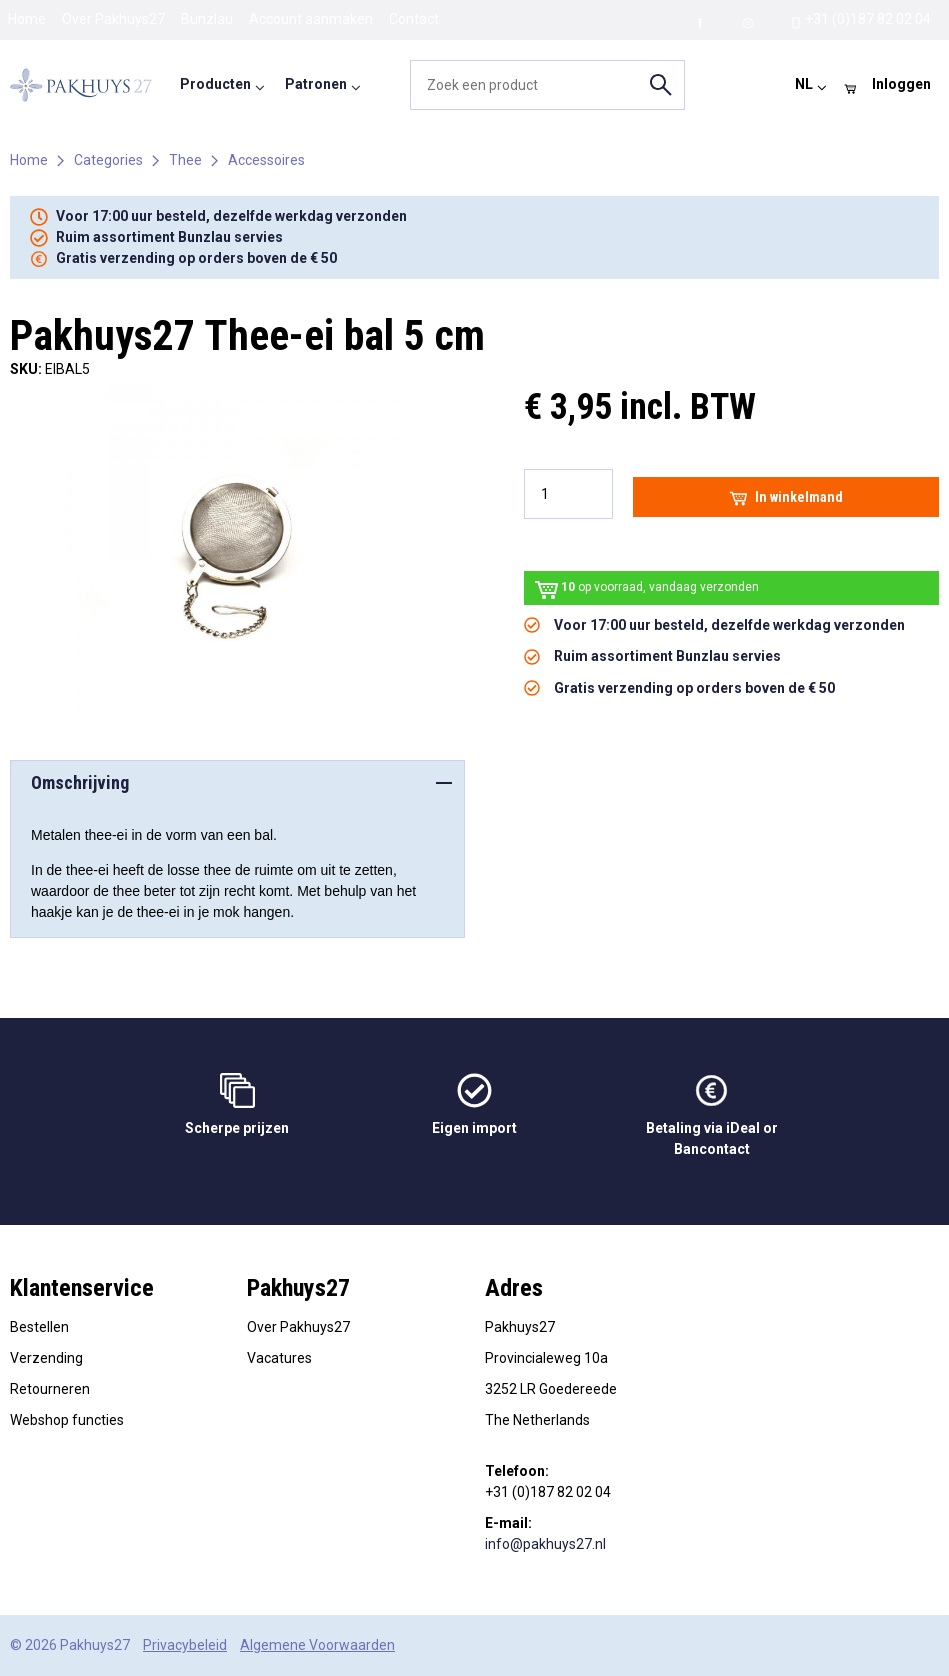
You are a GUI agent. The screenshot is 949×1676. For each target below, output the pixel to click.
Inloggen (901, 84)
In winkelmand (786, 497)
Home (27, 19)
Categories (108, 160)
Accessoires (266, 160)
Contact (414, 19)
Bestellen (39, 1327)
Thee (185, 160)
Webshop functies (67, 1420)
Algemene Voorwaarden (317, 1645)
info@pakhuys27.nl (545, 1544)
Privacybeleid (185, 1645)
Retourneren (50, 1389)
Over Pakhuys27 (113, 19)
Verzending (46, 1358)
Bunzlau (207, 19)
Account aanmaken (311, 19)
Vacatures (279, 1358)
